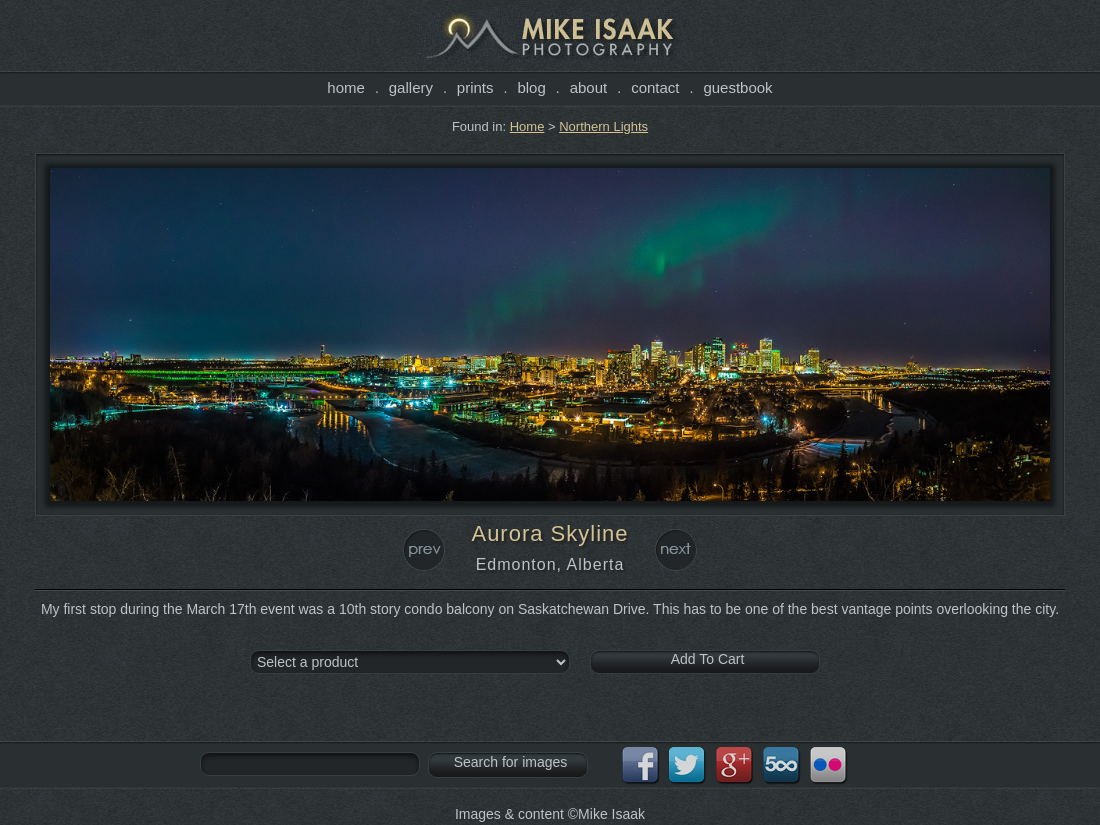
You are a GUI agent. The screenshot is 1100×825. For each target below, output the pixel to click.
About (589, 87)
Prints (475, 87)
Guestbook (737, 87)
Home (346, 87)
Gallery (411, 87)
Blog (531, 87)
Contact (655, 87)
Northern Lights (603, 126)
